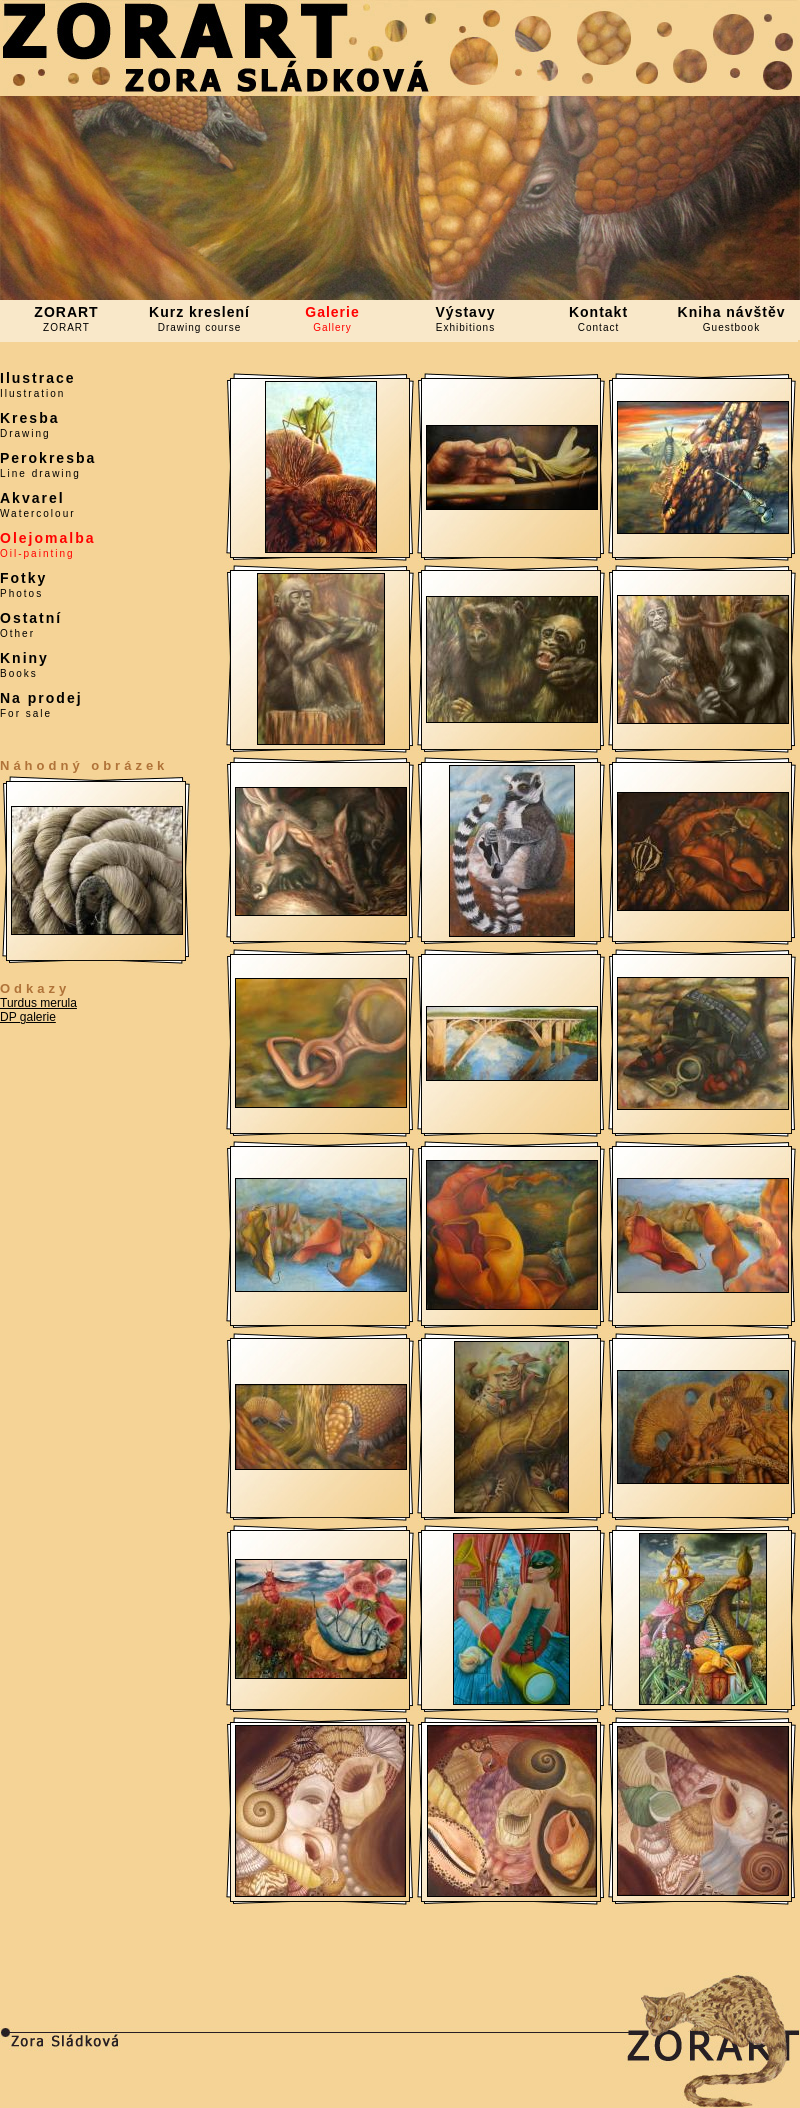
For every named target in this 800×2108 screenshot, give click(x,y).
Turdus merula (38, 1003)
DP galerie (28, 1017)
